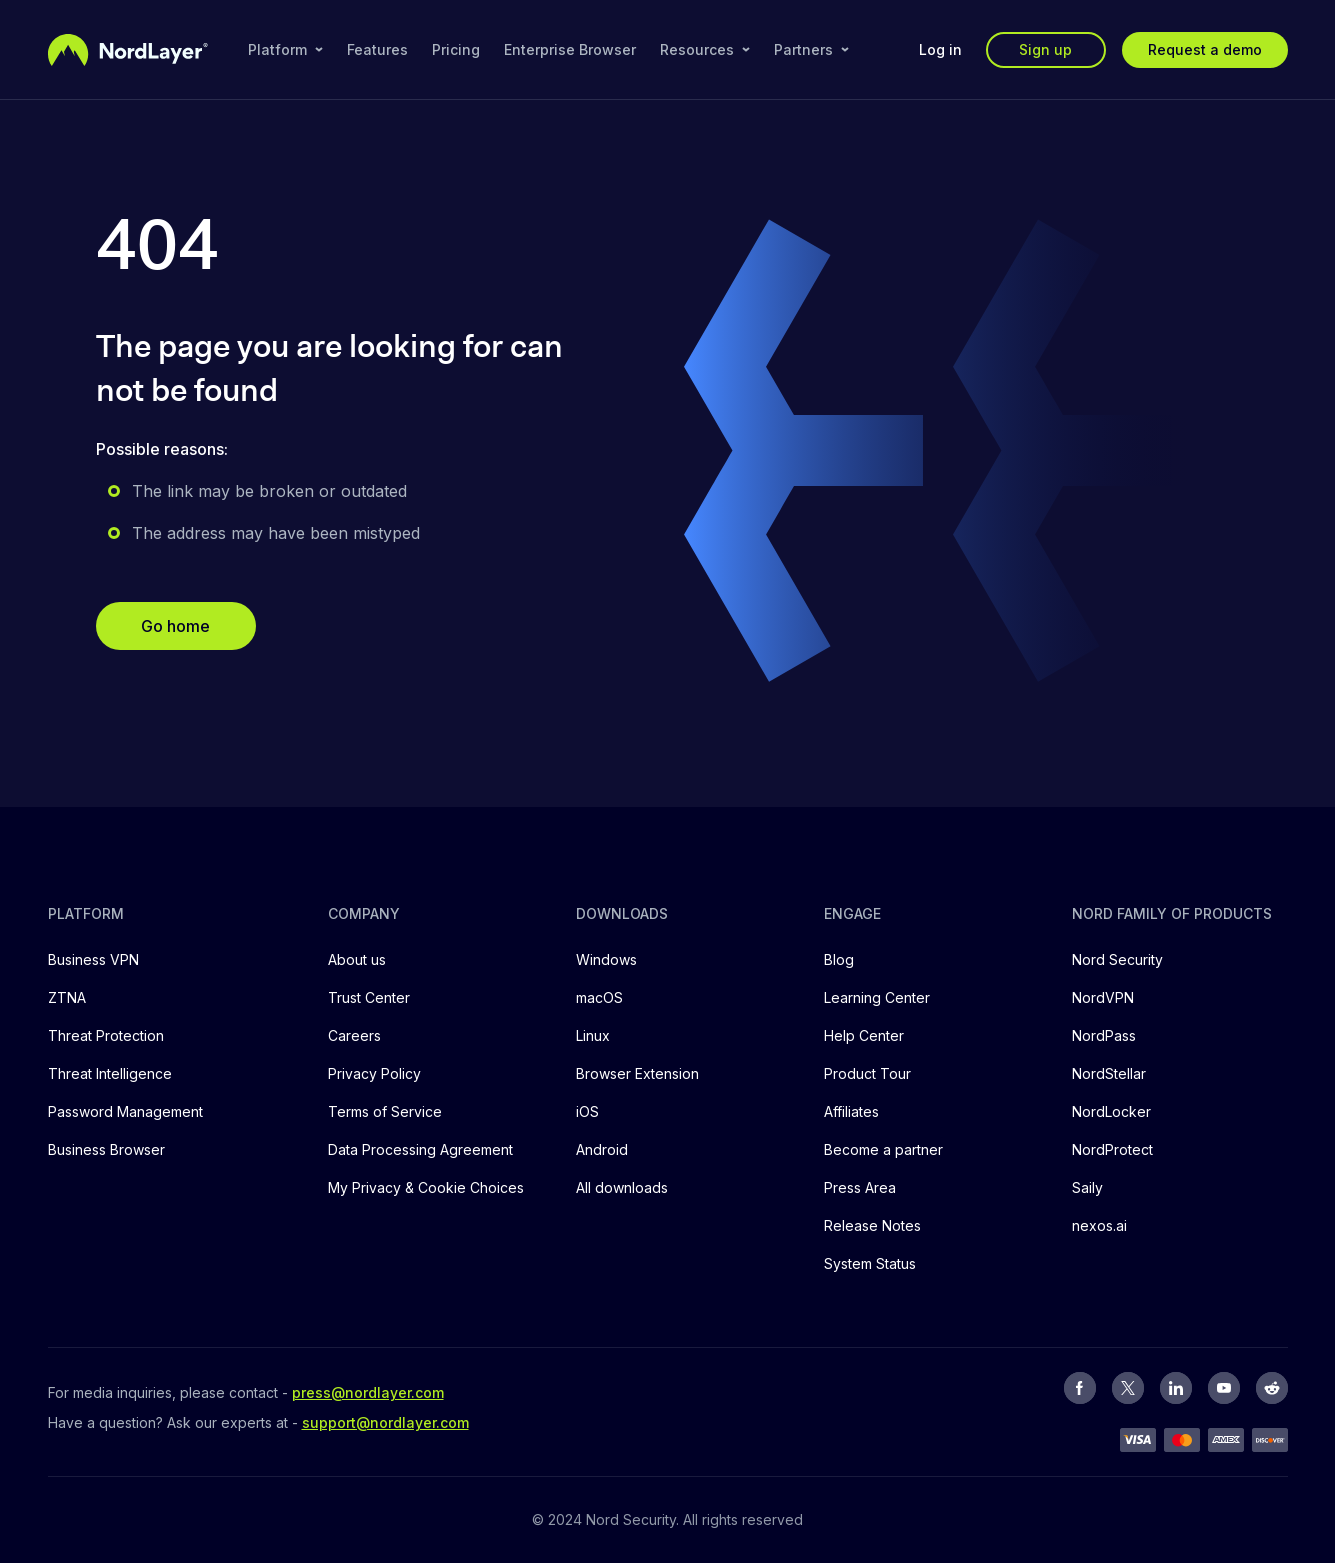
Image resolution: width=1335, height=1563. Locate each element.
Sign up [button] (1045, 49)
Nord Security (1117, 959)
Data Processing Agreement (420, 1149)
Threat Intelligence (110, 1073)
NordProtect (1112, 1149)
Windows (606, 959)
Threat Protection (106, 1035)
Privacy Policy (374, 1073)
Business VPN (93, 959)
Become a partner (883, 1149)
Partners (811, 49)
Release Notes (872, 1225)
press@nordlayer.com (368, 1392)
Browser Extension (637, 1073)
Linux (593, 1035)
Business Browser (106, 1149)
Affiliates (851, 1111)
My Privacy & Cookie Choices (426, 1187)
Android (602, 1149)
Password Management (125, 1111)
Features (377, 49)
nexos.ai (1099, 1225)
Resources (705, 49)
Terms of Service (385, 1111)
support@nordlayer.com (385, 1422)
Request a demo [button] (1205, 49)
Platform (285, 49)
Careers (354, 1035)
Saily (1087, 1187)
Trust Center (369, 997)
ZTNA (67, 997)
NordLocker (1111, 1111)
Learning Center (877, 997)
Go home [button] (175, 626)
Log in (940, 49)
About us (357, 959)
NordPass (1104, 1035)
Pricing (456, 49)
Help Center (864, 1035)
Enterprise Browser (570, 49)
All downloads (622, 1187)
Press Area (860, 1187)
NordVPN (1103, 997)
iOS (587, 1111)
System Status (870, 1263)
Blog (839, 959)
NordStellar (1109, 1073)
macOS (599, 997)
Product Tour (867, 1073)
